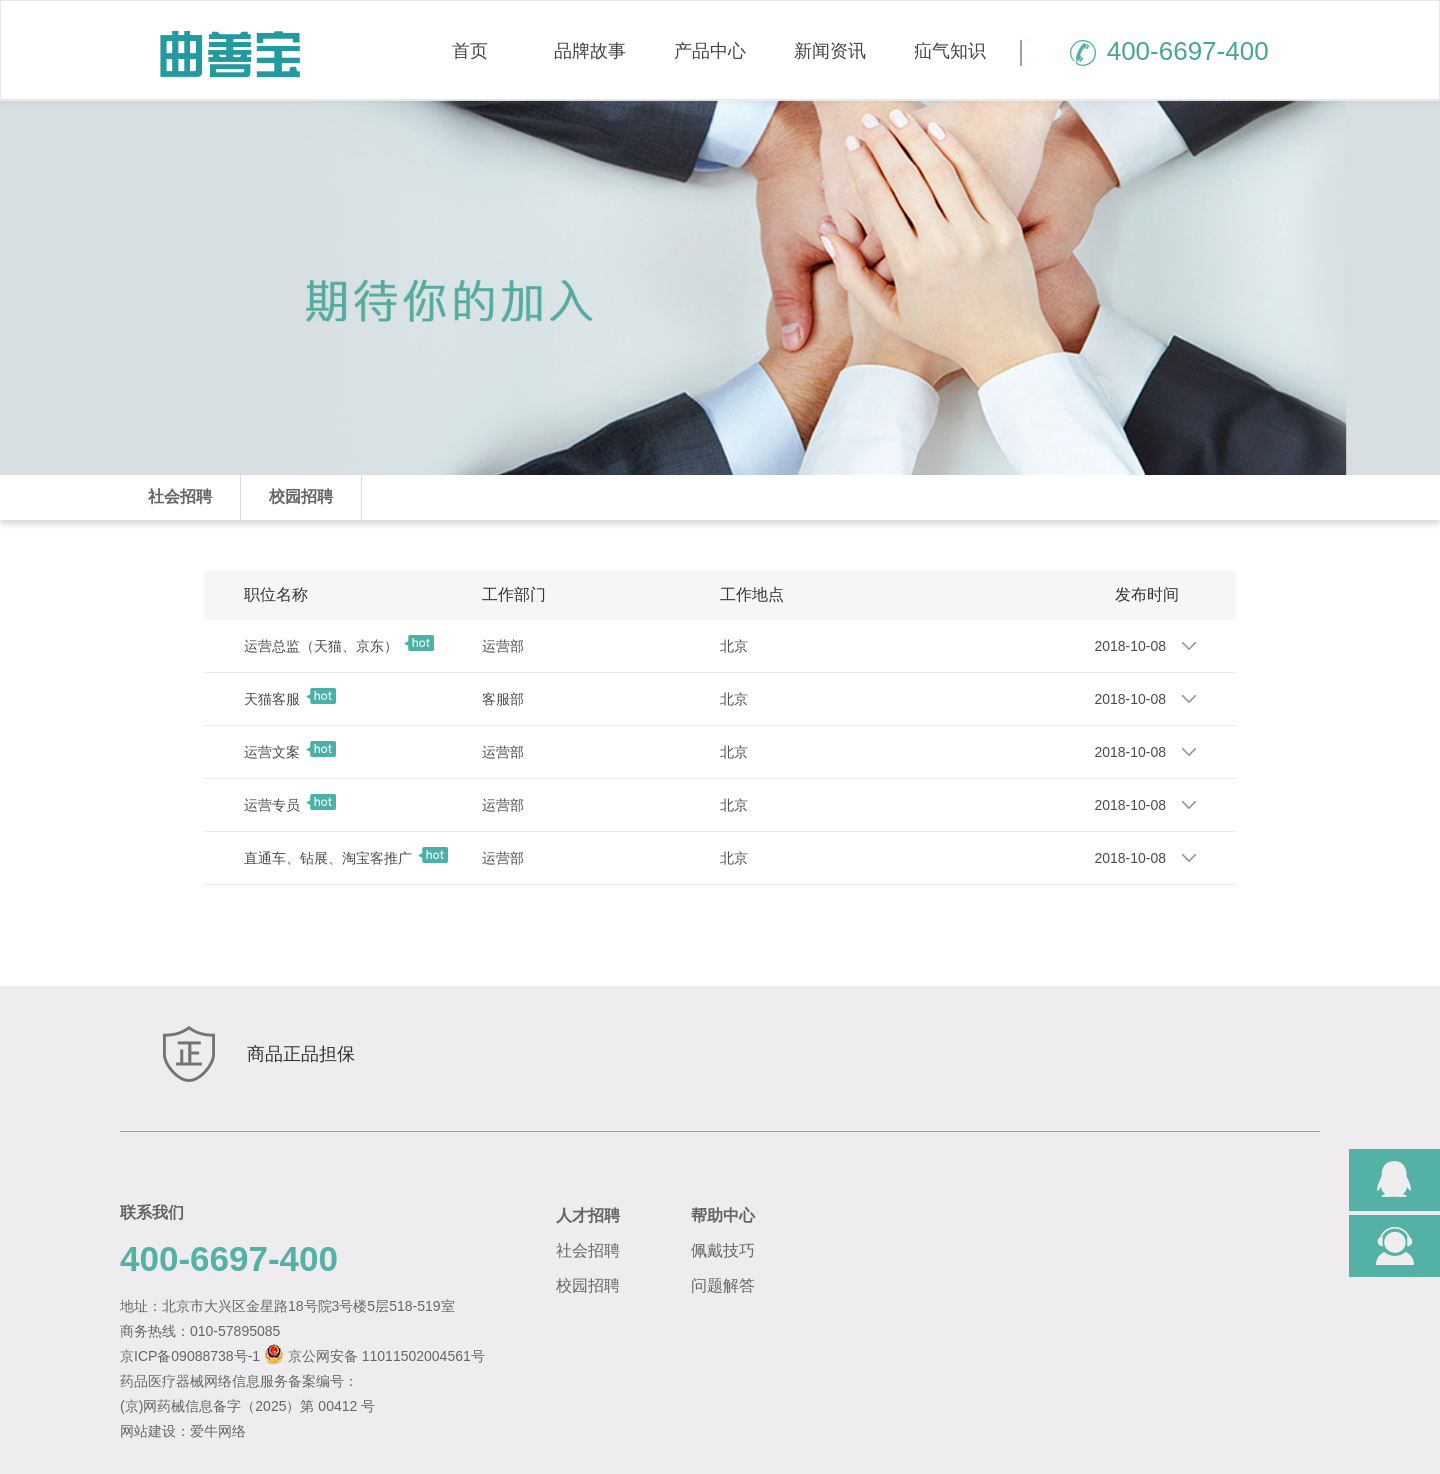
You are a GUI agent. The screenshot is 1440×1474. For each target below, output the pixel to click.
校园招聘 (301, 496)
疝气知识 (950, 51)
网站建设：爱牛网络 (183, 1431)
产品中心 (710, 51)
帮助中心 (723, 1215)
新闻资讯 (830, 51)
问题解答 (723, 1285)
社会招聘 (180, 496)
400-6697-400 (1144, 51)
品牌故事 (590, 51)
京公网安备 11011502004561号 (386, 1356)
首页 (470, 51)
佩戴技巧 (723, 1250)
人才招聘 (588, 1215)
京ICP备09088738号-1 (190, 1356)
